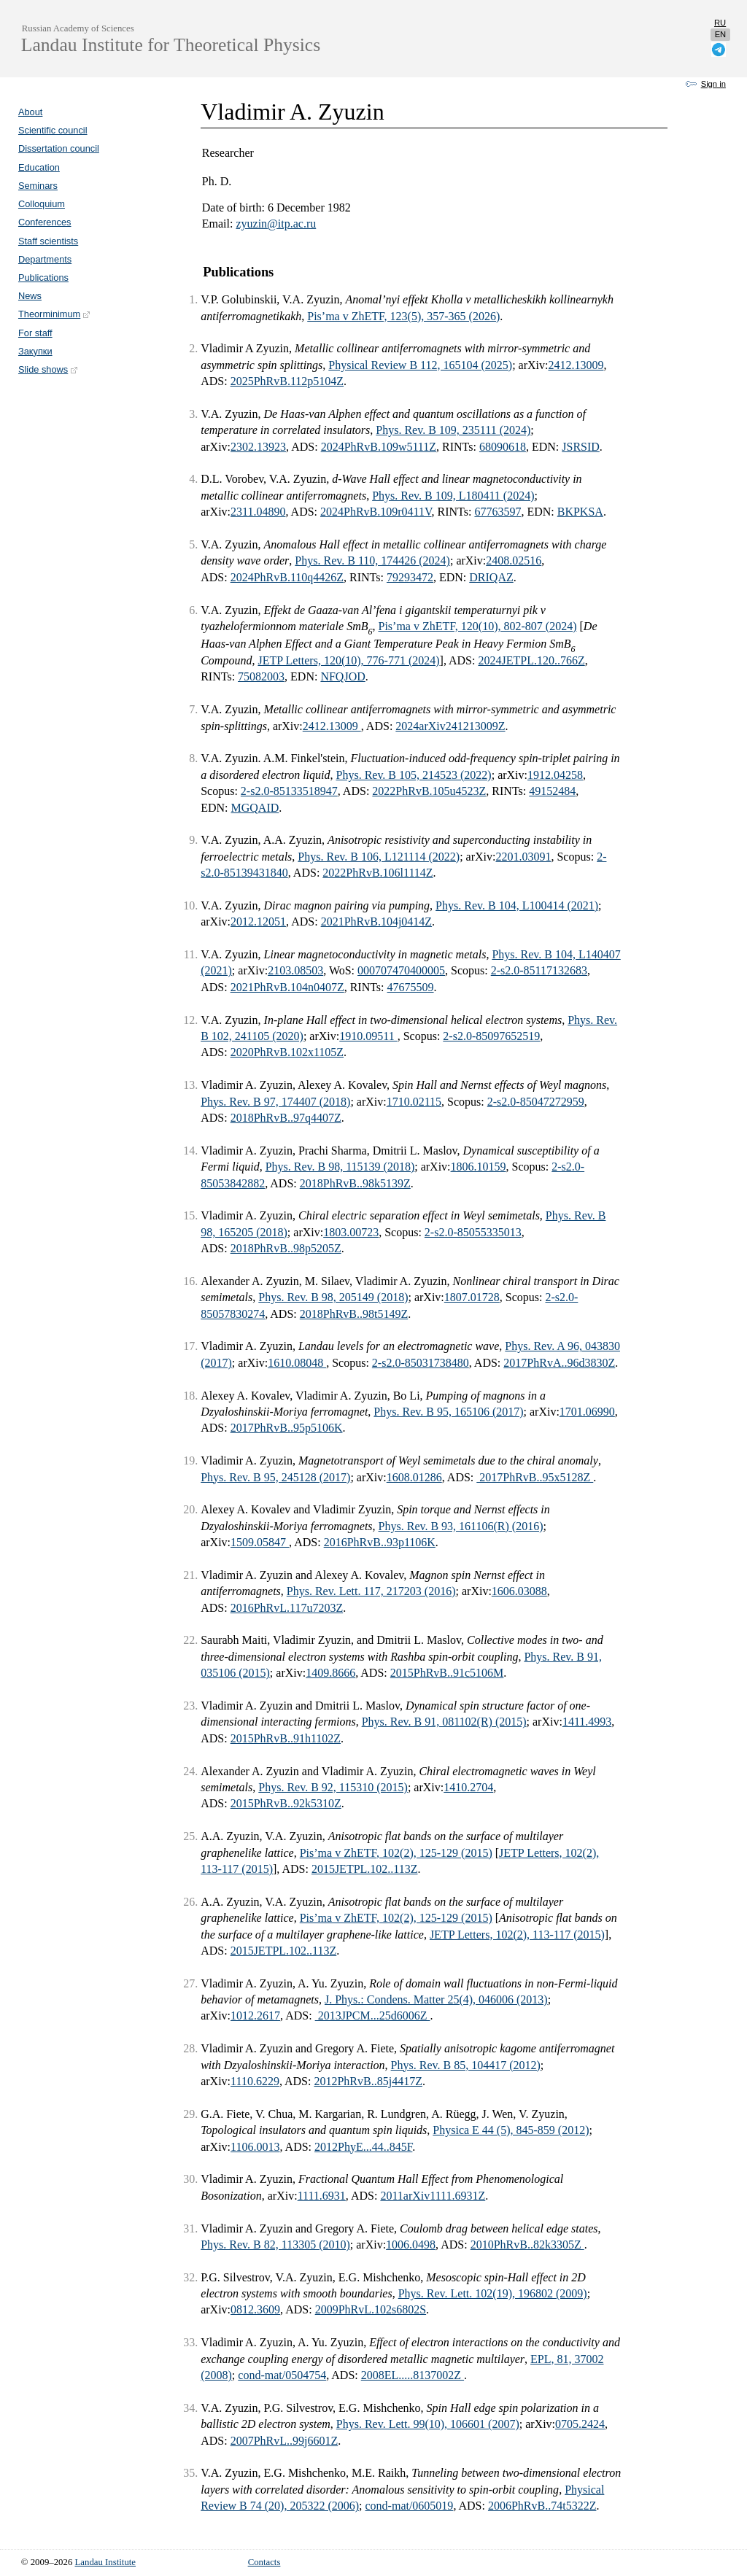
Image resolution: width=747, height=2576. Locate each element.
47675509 (410, 987)
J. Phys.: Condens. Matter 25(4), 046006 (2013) (436, 1999)
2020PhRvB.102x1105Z (287, 1052)
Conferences (44, 222)
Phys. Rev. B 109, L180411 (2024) (453, 495)
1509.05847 (260, 1542)
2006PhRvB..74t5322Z (542, 2505)
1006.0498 (411, 2244)
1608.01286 (414, 1477)
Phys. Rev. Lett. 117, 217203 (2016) (371, 1591)
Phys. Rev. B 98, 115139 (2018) (340, 1166)
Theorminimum (54, 314)
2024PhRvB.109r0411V (375, 511)
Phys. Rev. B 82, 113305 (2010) (275, 2244)
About (30, 111)
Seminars (38, 185)
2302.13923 (258, 447)
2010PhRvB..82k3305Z (527, 2244)
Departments (44, 259)
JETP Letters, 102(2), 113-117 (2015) (517, 1934)
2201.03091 (523, 856)
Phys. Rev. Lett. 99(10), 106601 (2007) (427, 2424)
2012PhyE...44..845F (363, 2147)
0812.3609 (255, 2309)
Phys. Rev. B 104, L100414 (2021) (517, 905)
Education (39, 167)
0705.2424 (580, 2424)
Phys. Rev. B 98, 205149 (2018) (333, 1297)
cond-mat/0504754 (282, 2375)
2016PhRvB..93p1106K (380, 1542)
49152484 (552, 791)
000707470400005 (401, 970)
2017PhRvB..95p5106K (287, 1427)
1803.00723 (351, 1232)
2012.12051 (258, 921)
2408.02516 (513, 560)
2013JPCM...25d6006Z (372, 2015)
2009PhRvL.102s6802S (370, 2309)
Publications (43, 277)
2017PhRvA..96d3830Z (559, 1363)
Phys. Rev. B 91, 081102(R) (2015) (444, 1721)
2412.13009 (575, 365)
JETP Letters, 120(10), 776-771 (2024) (348, 660)
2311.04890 (258, 511)
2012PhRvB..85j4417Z (368, 2081)
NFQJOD (342, 676)
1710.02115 (414, 1101)
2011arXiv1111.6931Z (432, 2195)
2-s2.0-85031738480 (420, 1363)
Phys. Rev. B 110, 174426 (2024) (372, 560)
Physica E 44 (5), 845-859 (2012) (511, 2130)
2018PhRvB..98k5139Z (355, 1183)
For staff (35, 332)
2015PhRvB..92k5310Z (286, 1803)
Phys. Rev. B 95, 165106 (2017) (448, 1411)
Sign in (713, 83)
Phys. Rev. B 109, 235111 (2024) (453, 430)
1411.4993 (586, 1721)
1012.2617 (255, 2015)
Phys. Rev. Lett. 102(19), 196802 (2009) (492, 2293)
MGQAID (255, 808)
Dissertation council (58, 148)
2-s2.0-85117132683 (539, 970)
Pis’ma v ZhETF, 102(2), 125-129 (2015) (396, 1853)
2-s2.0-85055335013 (473, 1232)
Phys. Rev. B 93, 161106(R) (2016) (461, 1526)
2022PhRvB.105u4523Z (429, 791)
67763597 (497, 511)
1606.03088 (519, 1591)
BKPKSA (580, 511)
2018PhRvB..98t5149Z (354, 1314)
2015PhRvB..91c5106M (447, 1673)
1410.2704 (468, 1787)
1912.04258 (555, 775)
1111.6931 (322, 2195)
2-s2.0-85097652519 (491, 1036)
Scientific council (53, 130)
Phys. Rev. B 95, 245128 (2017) (275, 1477)
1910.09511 (368, 1036)
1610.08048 (297, 1363)
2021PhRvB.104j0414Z (376, 921)
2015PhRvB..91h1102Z (286, 1738)
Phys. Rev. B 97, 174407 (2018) (275, 1101)
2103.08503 (295, 970)
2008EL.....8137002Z (412, 2375)
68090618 (502, 447)
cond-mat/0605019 (409, 2505)
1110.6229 (255, 2081)
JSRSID (581, 447)
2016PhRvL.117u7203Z (287, 1608)
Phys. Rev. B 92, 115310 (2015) (333, 1787)
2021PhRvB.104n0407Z (287, 987)
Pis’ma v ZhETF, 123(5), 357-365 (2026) (403, 316)
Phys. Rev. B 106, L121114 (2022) (379, 856)
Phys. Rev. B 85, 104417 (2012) (466, 2065)
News (30, 295)
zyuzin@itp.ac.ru (276, 223)
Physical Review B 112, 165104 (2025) (420, 365)
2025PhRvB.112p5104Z (287, 381)
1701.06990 (587, 1411)
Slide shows (48, 369)
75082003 (261, 676)
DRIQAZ (491, 577)
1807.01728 (472, 1297)
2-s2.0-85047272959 (535, 1101)
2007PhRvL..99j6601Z (284, 2441)
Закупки (35, 351)
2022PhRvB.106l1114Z (377, 872)
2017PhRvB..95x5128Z (534, 1477)
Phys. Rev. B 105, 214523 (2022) (414, 775)
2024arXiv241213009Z (450, 726)
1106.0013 (255, 2147)
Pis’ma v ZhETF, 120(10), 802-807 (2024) (477, 626)
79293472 (410, 577)
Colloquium (41, 203)
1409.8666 (330, 1673)
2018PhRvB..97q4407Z (286, 1118)
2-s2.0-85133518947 (289, 791)
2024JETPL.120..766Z (531, 660)
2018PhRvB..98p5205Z (286, 1248)
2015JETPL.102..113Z (364, 1869)
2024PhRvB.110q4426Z (287, 577)
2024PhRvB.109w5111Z (378, 447)
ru (720, 22)
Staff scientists (48, 241)
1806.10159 (478, 1166)
